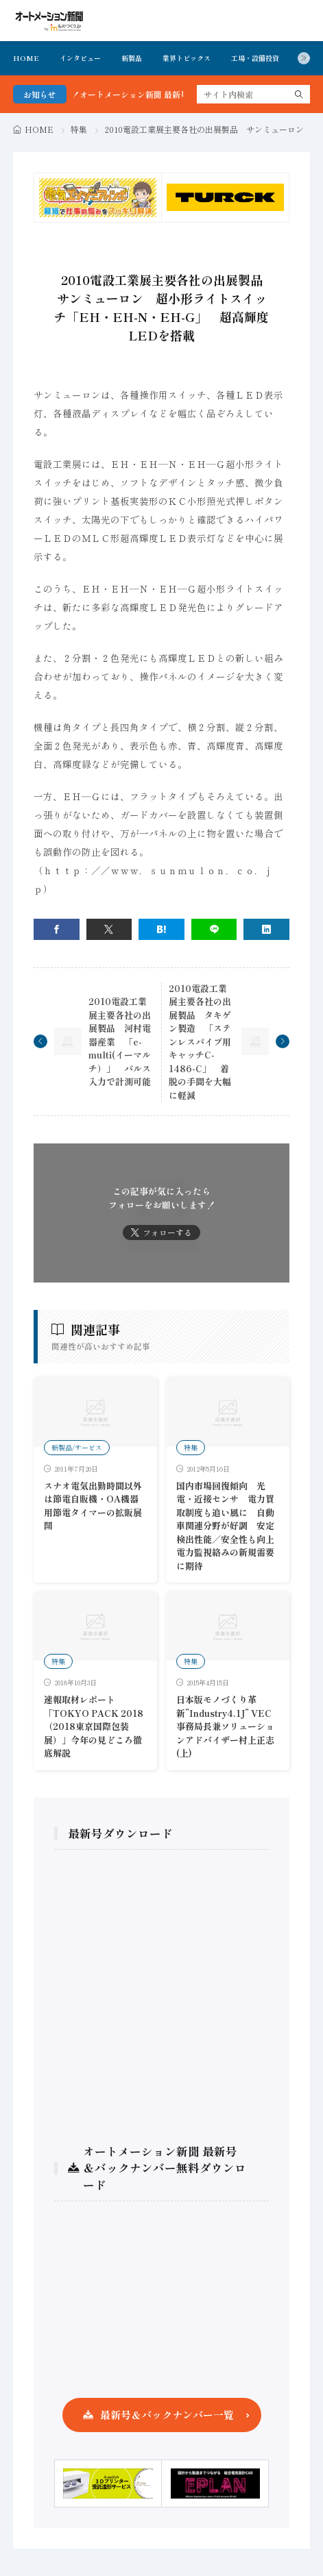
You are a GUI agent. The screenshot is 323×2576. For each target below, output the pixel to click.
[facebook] (57, 929)
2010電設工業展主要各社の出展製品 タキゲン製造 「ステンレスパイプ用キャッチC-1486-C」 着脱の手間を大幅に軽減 (200, 1042)
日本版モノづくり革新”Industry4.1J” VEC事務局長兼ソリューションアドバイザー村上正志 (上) (225, 1726)
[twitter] (109, 929)
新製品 (131, 58)
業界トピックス (187, 58)
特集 (79, 129)
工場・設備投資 (255, 58)
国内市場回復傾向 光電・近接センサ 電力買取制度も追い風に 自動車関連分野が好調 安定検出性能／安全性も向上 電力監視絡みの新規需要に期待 (229, 1525)
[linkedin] (266, 929)
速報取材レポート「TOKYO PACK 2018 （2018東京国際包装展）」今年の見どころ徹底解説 (93, 1726)
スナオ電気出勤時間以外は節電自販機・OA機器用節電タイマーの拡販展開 (93, 1506)
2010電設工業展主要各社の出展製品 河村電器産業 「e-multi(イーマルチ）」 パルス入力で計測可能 (119, 1041)
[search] (299, 94)
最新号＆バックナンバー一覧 (167, 2414)
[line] (214, 929)
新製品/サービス (76, 1447)
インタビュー (80, 58)
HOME (26, 58)
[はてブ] (161, 929)
